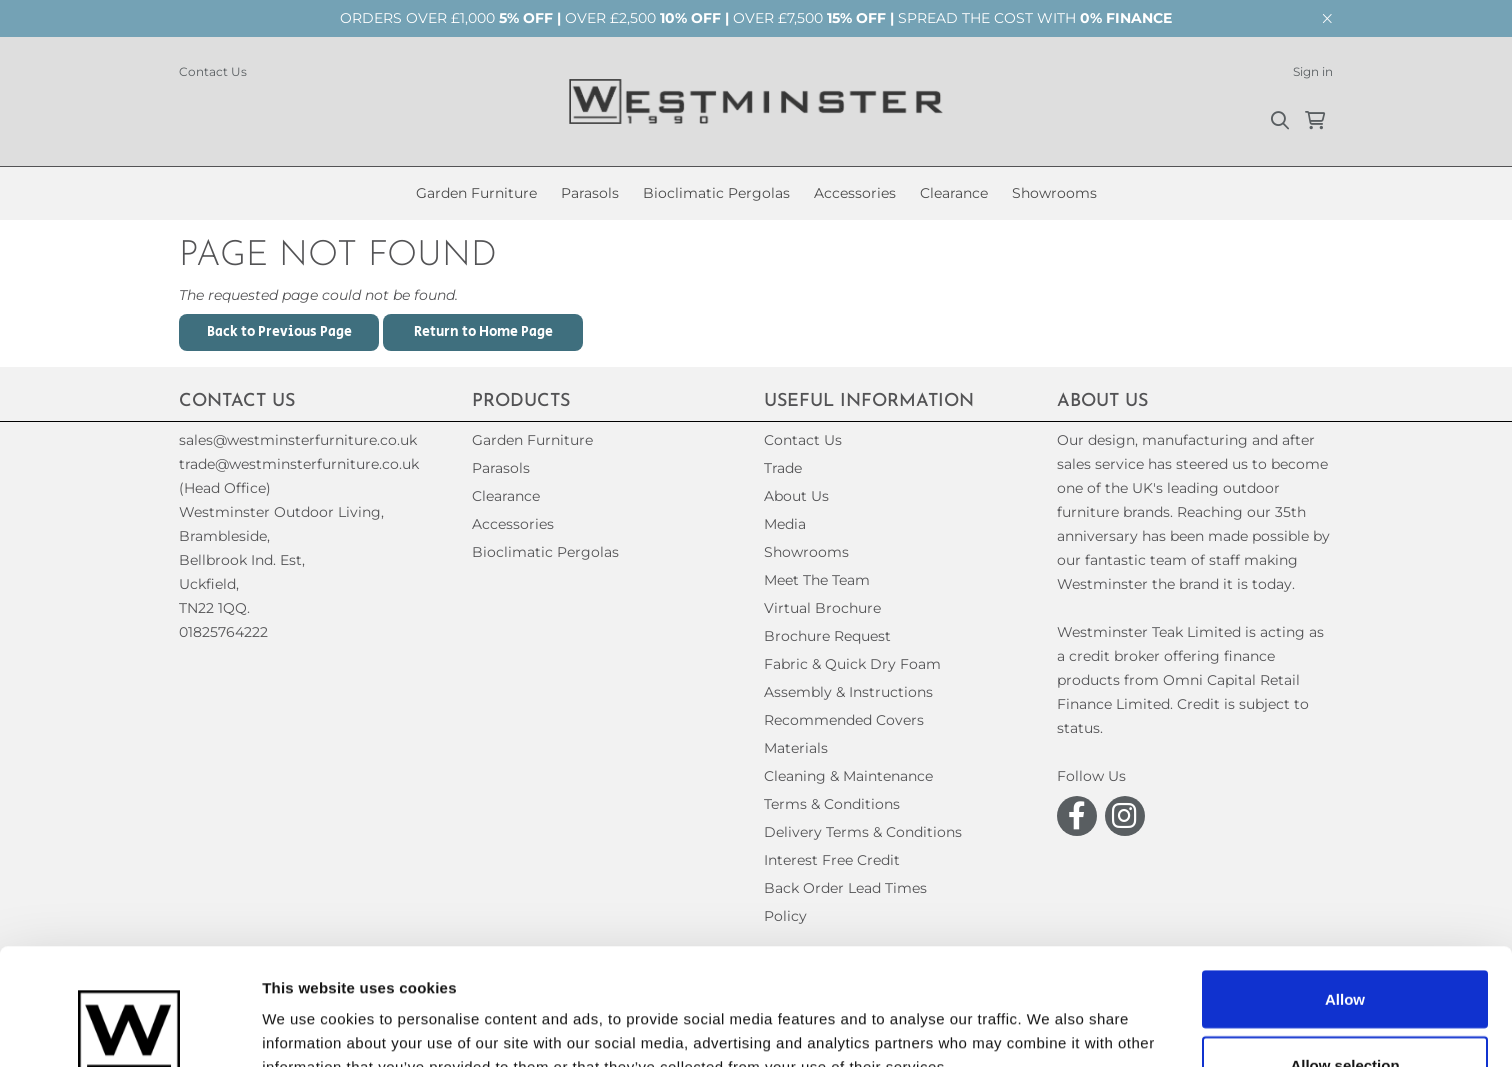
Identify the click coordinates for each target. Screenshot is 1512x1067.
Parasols (590, 193)
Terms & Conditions (832, 804)
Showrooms (1054, 193)
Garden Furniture (476, 193)
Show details (1049, 1015)
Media (785, 524)
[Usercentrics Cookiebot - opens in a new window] (129, 1028)
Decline (1344, 1013)
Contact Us (213, 71)
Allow (1345, 882)
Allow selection (1344, 948)
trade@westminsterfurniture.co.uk (299, 464)
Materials (796, 748)
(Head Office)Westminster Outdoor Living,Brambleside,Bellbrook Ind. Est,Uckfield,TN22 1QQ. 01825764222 (281, 560)
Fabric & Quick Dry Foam (852, 664)
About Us (796, 496)
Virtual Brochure (822, 608)
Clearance (954, 193)
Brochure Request (827, 636)
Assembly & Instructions (848, 692)
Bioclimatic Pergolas (716, 193)
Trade (783, 468)
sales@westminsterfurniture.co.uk (298, 440)
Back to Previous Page (279, 332)
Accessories (855, 193)
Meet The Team (817, 580)
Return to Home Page (483, 332)
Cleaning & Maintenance (848, 776)
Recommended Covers (844, 720)
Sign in (1313, 71)
